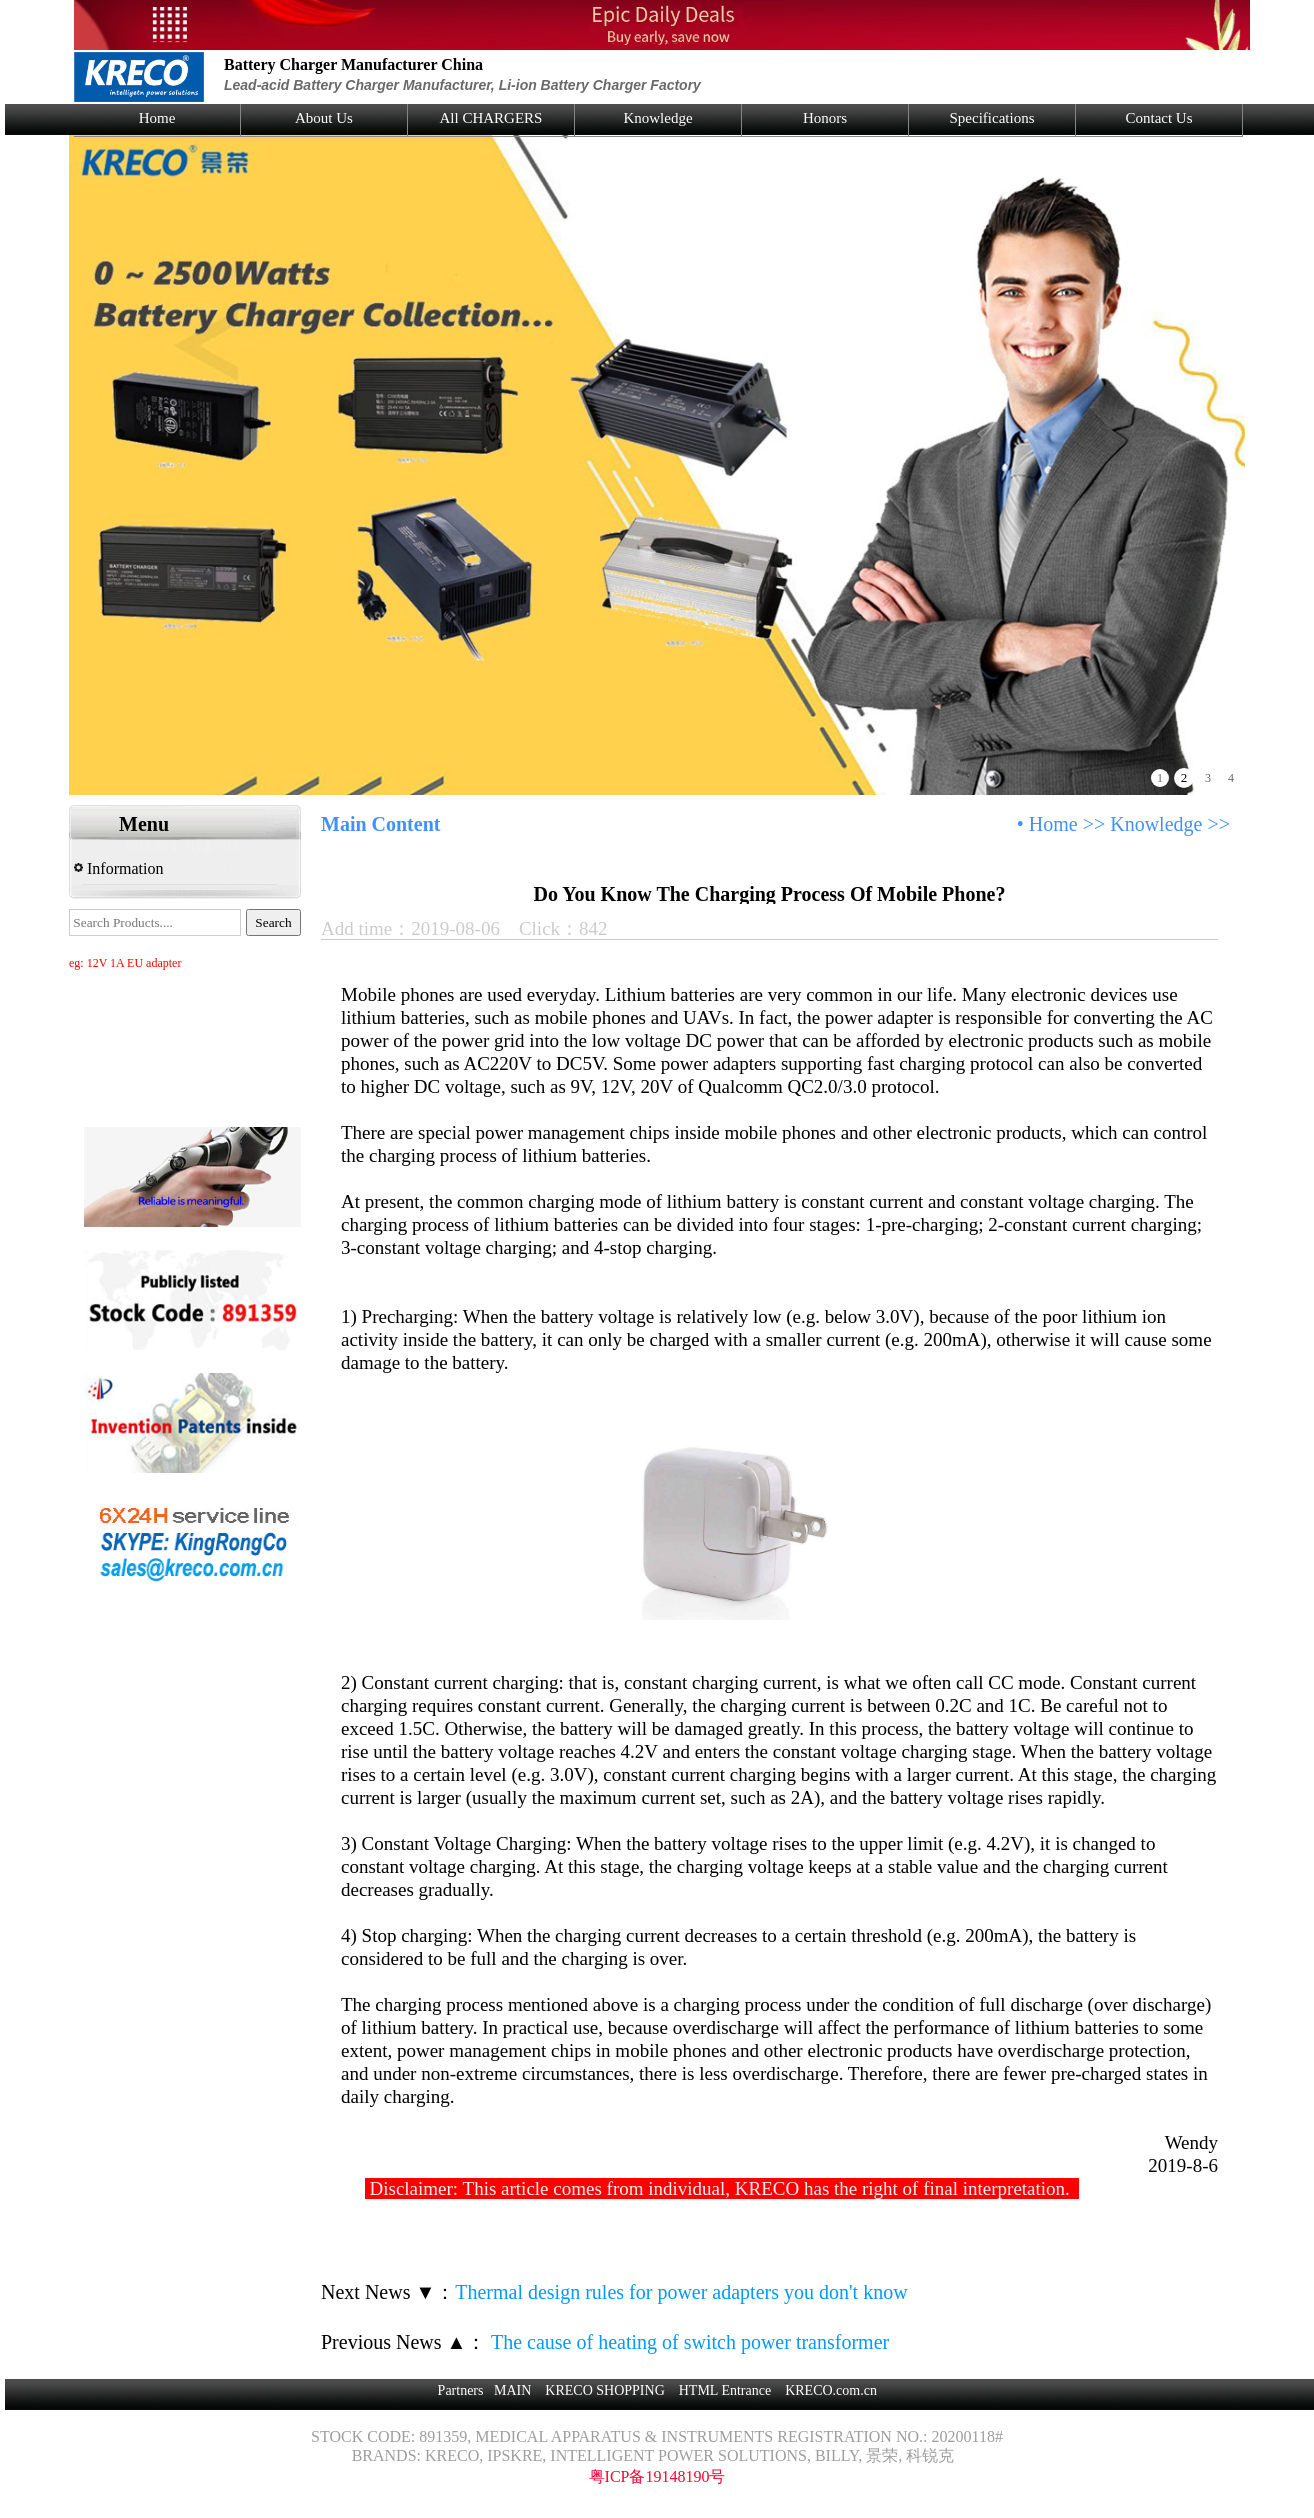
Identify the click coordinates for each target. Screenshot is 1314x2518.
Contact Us (1158, 118)
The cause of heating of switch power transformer (687, 2342)
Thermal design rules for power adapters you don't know (681, 2292)
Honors (825, 118)
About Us (324, 118)
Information (118, 868)
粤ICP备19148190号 (657, 2476)
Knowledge (657, 118)
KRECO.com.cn (831, 2390)
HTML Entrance (725, 2390)
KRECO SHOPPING (604, 2390)
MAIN (512, 2390)
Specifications (992, 118)
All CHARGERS (491, 118)
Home (157, 118)
